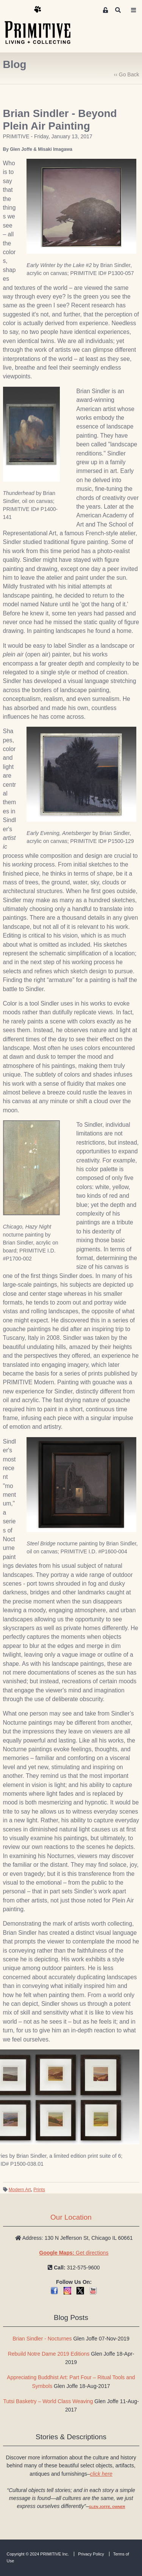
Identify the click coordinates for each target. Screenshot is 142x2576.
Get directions (74, 2253)
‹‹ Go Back (126, 74)
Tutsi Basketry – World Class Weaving (48, 2401)
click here (101, 2474)
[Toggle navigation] (133, 10)
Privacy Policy (91, 2554)
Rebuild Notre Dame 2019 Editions (49, 2354)
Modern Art (20, 2189)
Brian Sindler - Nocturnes (42, 2339)
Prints (39, 2189)
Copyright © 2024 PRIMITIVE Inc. (38, 2554)
